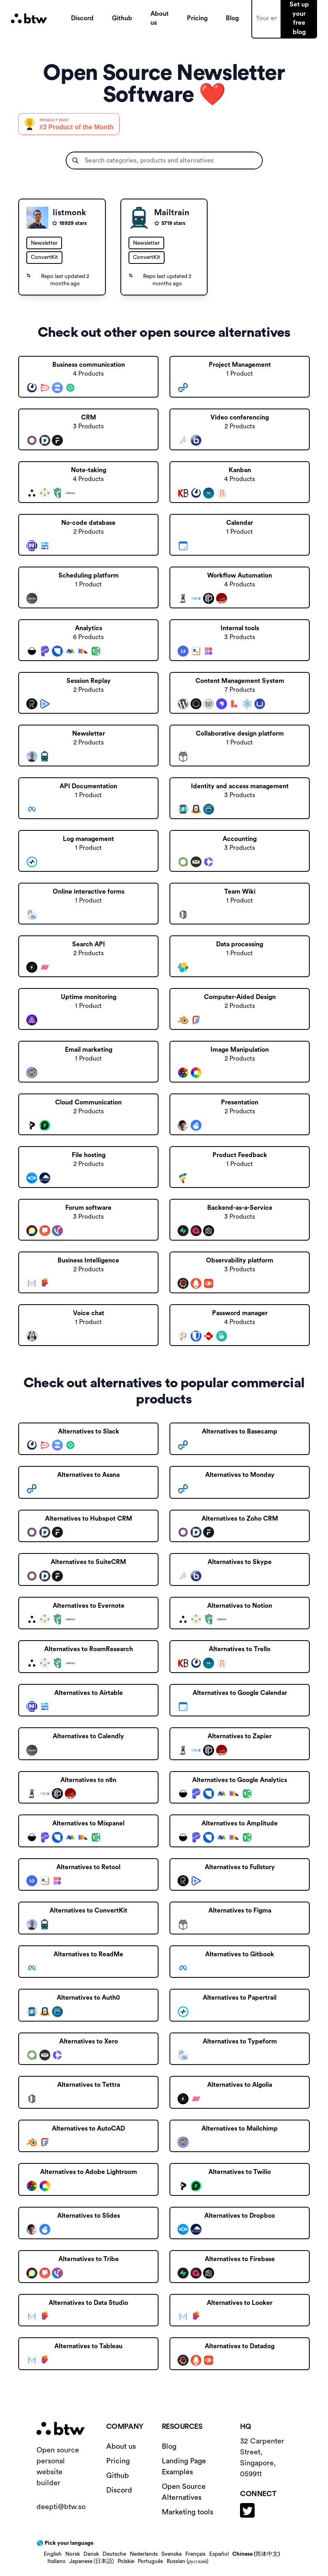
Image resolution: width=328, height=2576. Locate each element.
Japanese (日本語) (91, 2561)
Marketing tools (187, 2512)
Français (195, 2554)
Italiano (56, 2561)
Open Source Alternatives (184, 2492)
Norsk (72, 2554)
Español (219, 2554)
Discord (119, 2490)
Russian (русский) (187, 2561)
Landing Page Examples (184, 2466)
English (53, 2554)
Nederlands (144, 2554)
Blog (169, 2446)
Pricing (118, 2461)
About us (121, 2446)
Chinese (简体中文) (256, 2554)
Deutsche (114, 2554)
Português (150, 2561)
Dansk (91, 2554)
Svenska (171, 2554)
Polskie (126, 2561)
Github (117, 2475)
